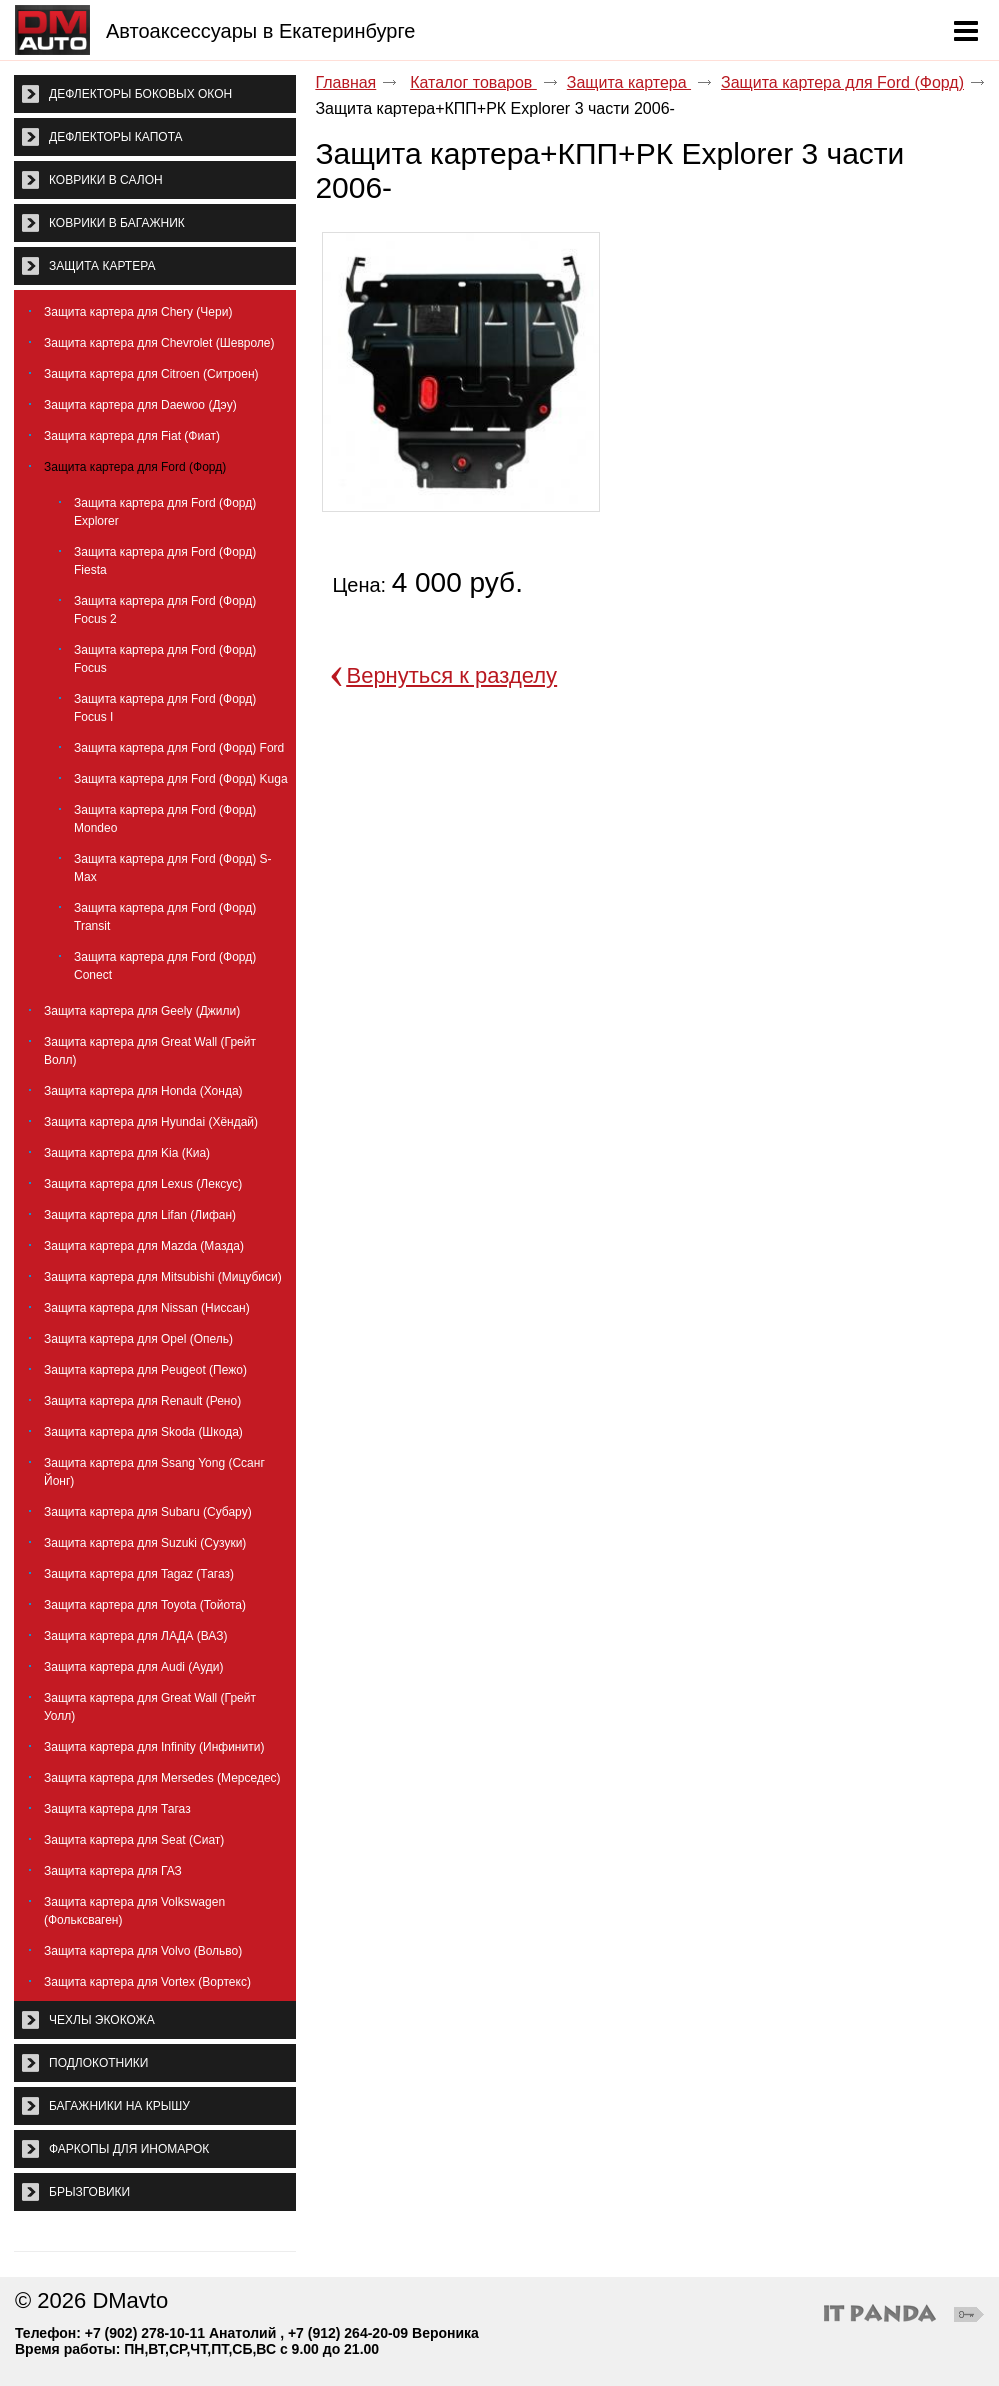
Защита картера (629, 82)
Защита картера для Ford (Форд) (842, 82)
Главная (345, 82)
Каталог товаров (473, 82)
